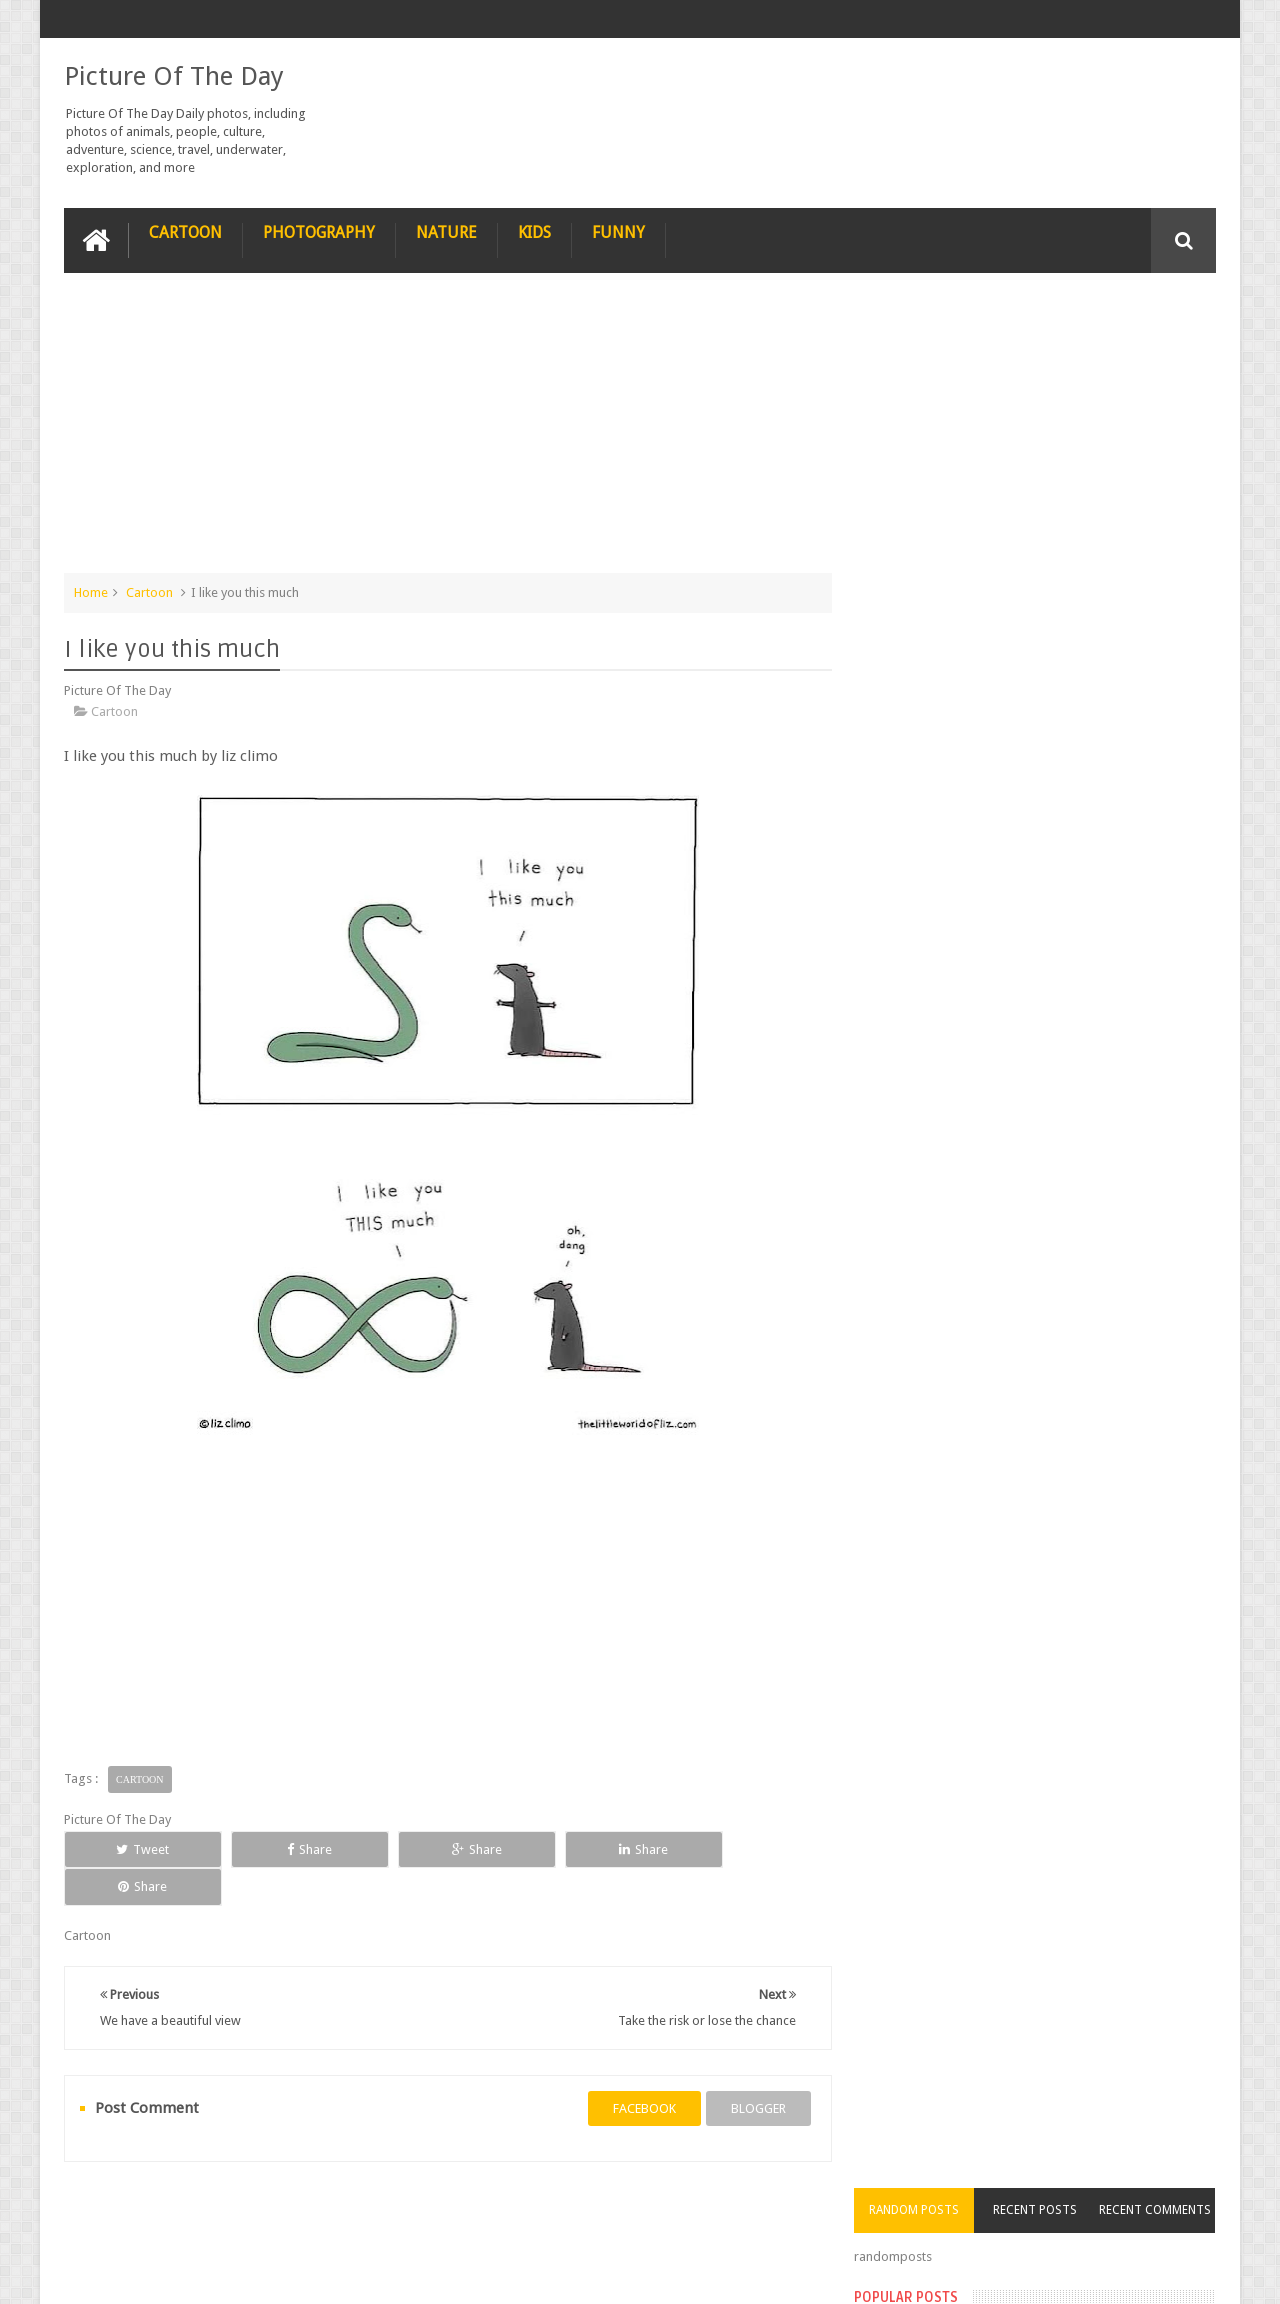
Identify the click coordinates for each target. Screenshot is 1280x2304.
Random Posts (928, 314)
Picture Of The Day (174, 76)
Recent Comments (1158, 314)
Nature (446, 231)
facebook (636, 2070)
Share (289, 1848)
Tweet (136, 1848)
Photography (319, 231)
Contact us (1165, 2212)
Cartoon (185, 231)
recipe (101, 2212)
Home (91, 591)
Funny (618, 231)
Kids (534, 231)
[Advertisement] (444, 432)
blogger (750, 2070)
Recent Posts (1043, 314)
